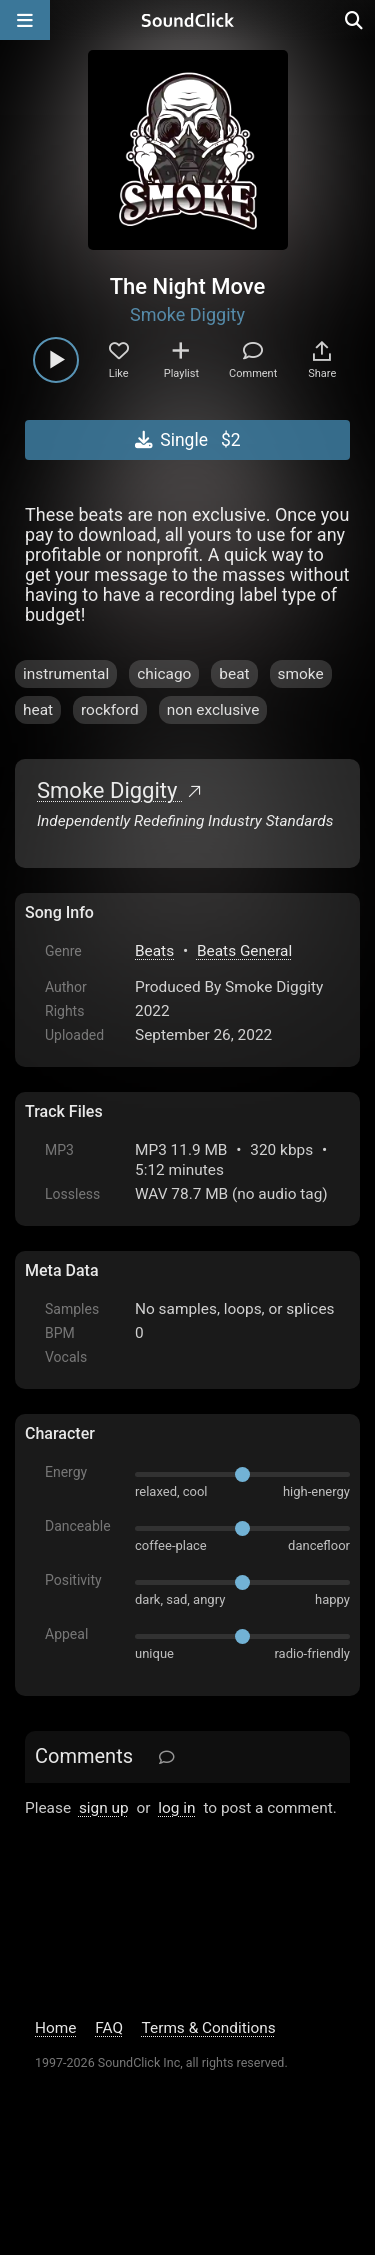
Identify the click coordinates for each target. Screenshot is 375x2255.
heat (38, 710)
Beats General (244, 951)
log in (176, 1808)
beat (234, 674)
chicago (164, 674)
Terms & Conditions (209, 2028)
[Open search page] (355, 20)
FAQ (109, 2028)
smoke (301, 674)
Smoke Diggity (187, 314)
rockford (110, 710)
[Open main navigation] (25, 20)
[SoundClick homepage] (188, 20)
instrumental (66, 674)
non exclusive (213, 710)
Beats (154, 951)
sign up (104, 1808)
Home (55, 2028)
